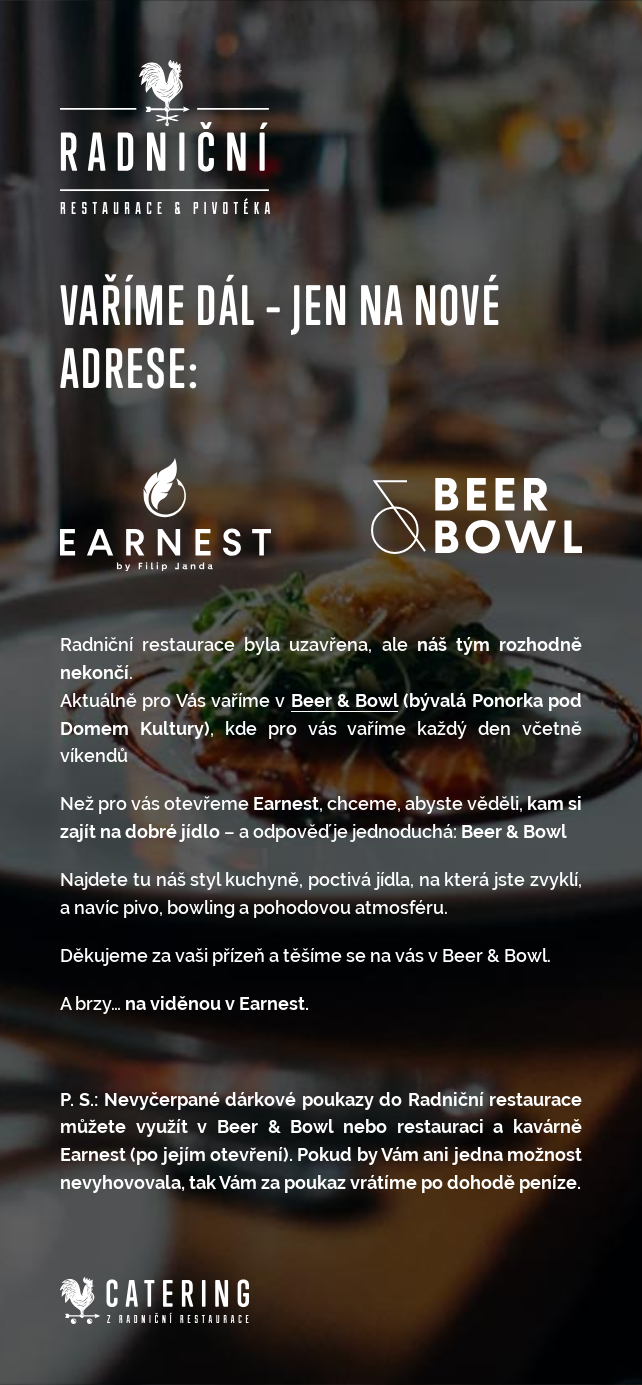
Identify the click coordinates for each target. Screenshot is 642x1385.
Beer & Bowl (345, 700)
